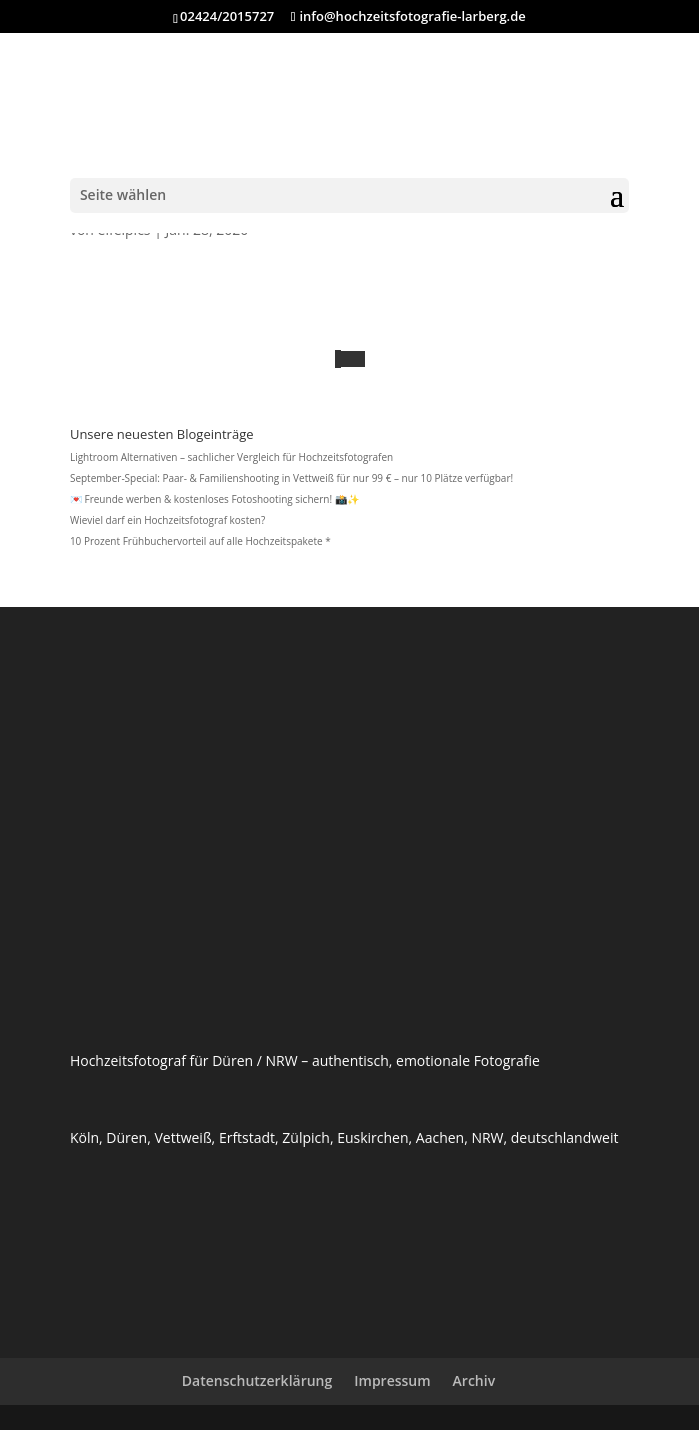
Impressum (392, 1380)
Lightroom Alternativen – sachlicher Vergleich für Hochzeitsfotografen (231, 457)
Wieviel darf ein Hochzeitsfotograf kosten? (167, 520)
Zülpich (306, 1137)
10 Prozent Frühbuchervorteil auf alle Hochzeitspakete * (200, 541)
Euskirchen (372, 1137)
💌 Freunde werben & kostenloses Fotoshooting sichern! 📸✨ (214, 499)
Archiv (474, 1380)
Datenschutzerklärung (257, 1380)
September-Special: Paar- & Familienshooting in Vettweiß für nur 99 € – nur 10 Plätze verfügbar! (291, 478)
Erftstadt (247, 1137)
